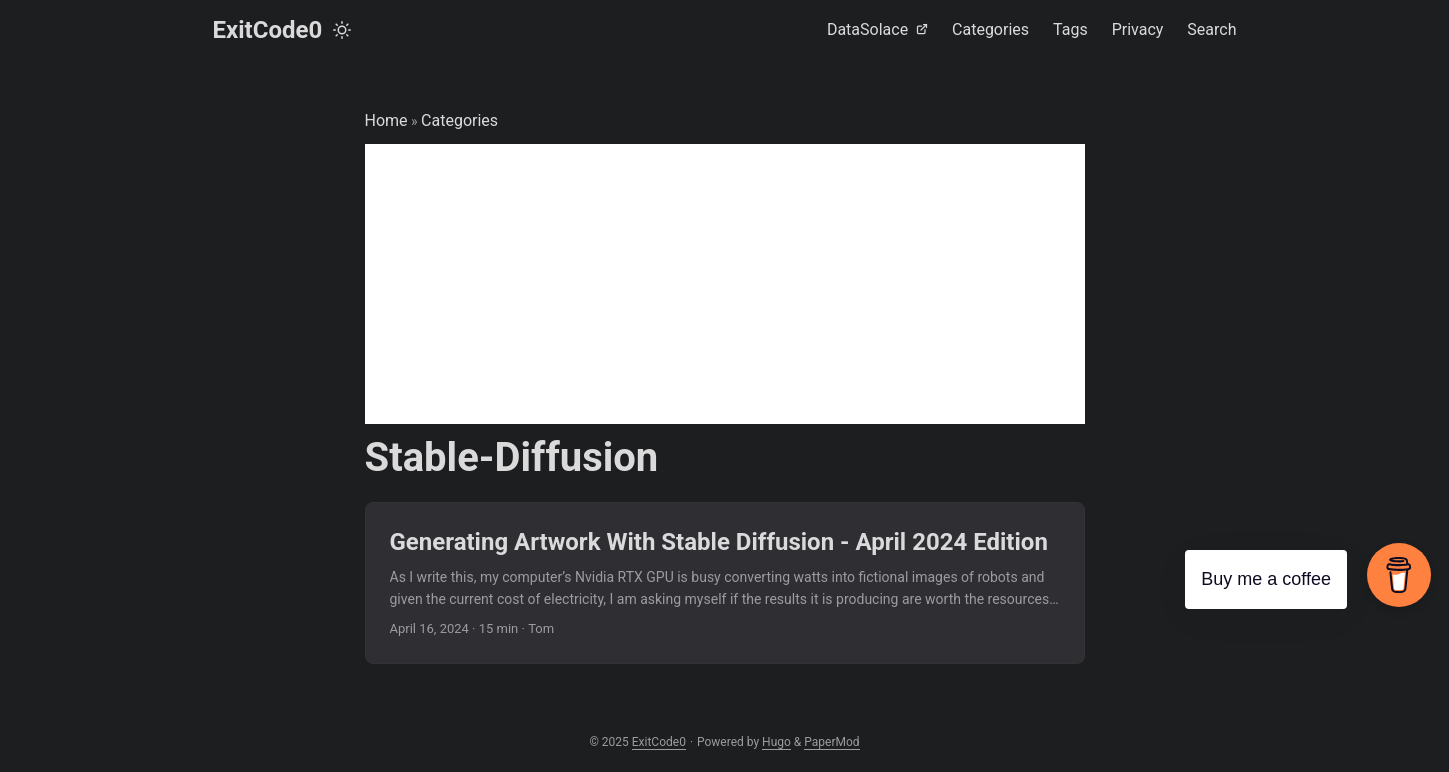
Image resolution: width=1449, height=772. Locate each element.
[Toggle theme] (342, 30)
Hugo (776, 742)
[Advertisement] (725, 284)
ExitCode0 (268, 30)
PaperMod (831, 742)
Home (386, 120)
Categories (459, 120)
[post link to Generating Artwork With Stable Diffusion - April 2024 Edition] (725, 583)
